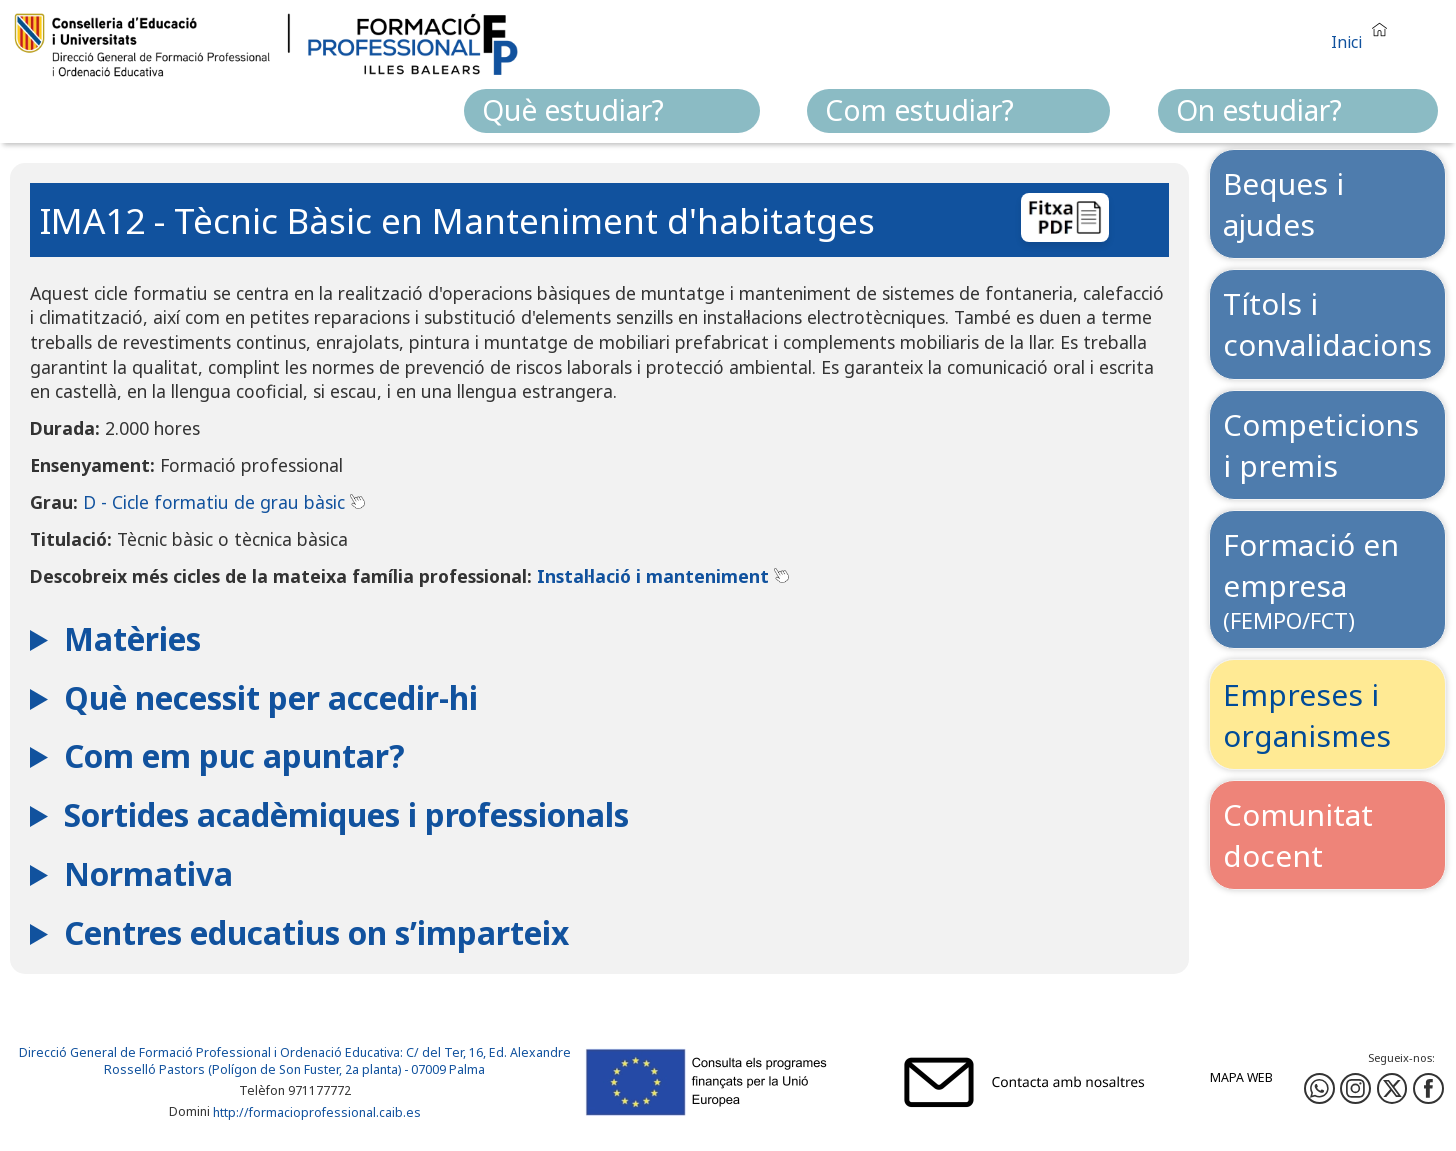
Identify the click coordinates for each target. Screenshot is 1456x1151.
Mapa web (1241, 1077)
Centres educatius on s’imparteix (316, 932)
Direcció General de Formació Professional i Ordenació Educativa (209, 1052)
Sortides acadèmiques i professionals (346, 814)
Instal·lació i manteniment (663, 576)
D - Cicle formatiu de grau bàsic (224, 502)
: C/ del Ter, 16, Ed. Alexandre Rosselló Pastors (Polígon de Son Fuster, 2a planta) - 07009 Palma (337, 1061)
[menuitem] (612, 111)
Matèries (132, 638)
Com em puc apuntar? (234, 755)
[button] (1364, 33)
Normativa (148, 873)
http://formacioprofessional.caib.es (317, 1112)
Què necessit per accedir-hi (271, 697)
